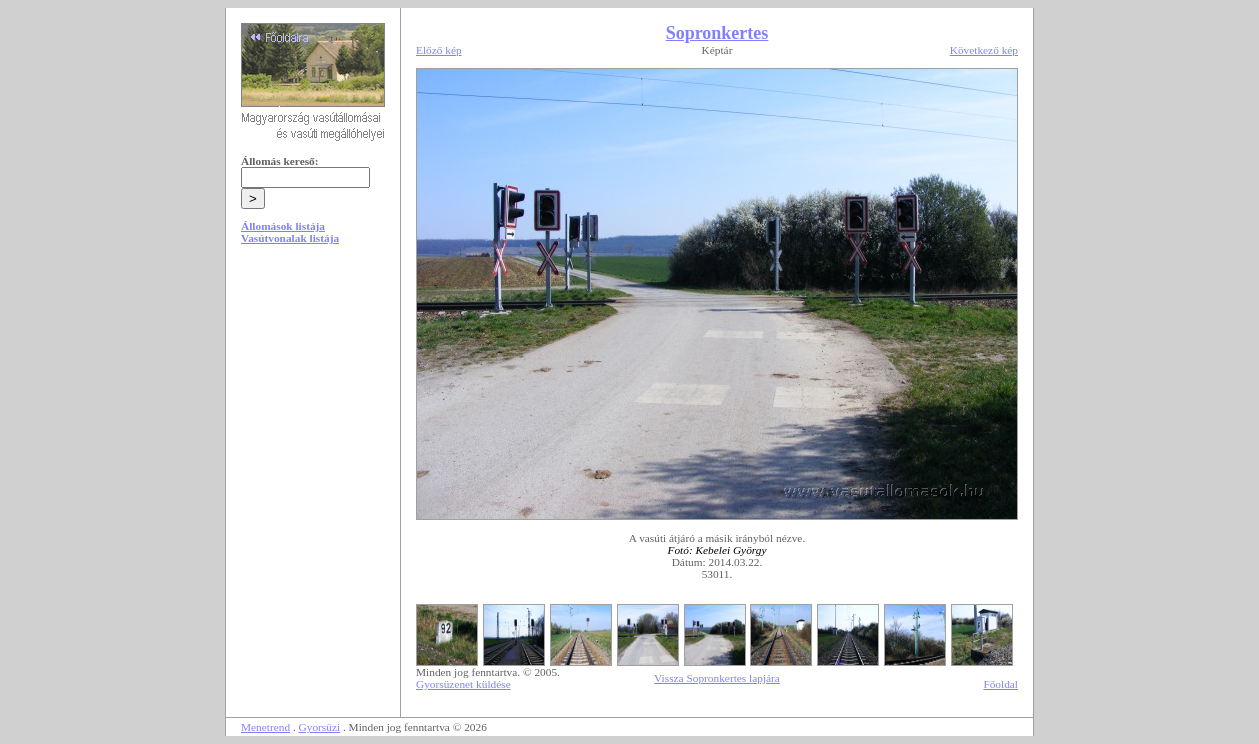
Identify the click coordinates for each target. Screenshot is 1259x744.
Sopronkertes (717, 33)
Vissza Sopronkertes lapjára (717, 678)
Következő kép (984, 50)
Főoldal (1000, 684)
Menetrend (265, 727)
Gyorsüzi (320, 727)
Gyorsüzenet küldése (463, 684)
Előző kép (439, 50)
